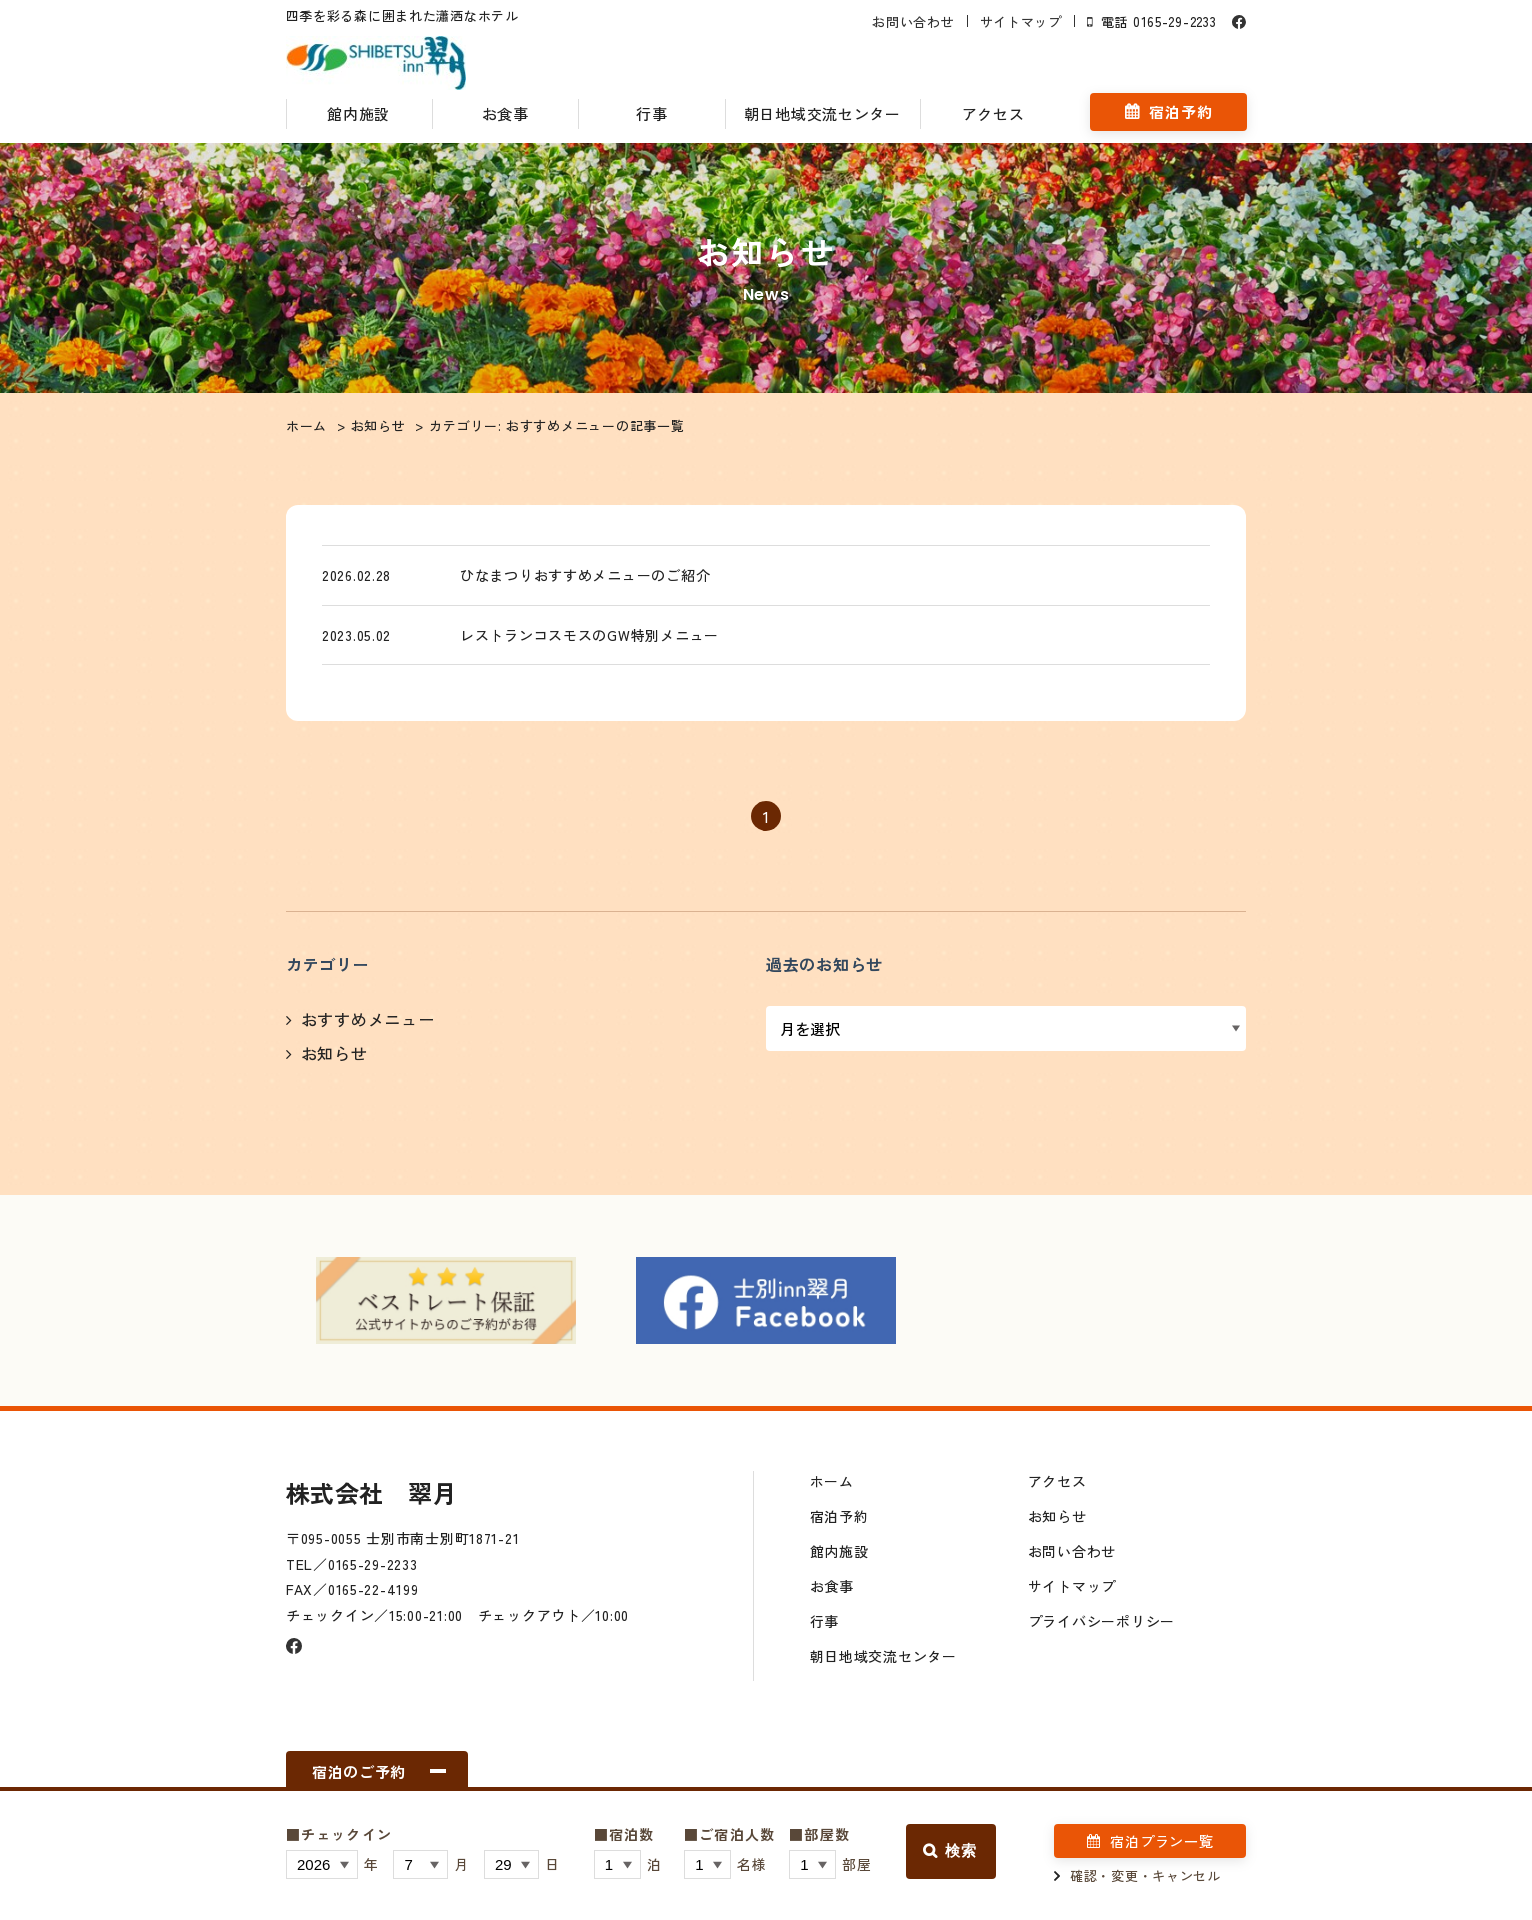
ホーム (832, 1485)
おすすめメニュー (368, 1023)
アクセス (992, 113)
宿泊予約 (1180, 112)
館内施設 (359, 113)
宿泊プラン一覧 (1161, 1841)
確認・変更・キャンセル (1145, 1875)
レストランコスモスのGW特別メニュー (598, 637)
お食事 (505, 113)
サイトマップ (1020, 21)
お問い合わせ (913, 21)
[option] (446, 1303)
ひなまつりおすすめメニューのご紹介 (593, 575)
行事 (651, 113)
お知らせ (334, 1057)
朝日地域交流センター (822, 113)
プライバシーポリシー (1101, 1625)
